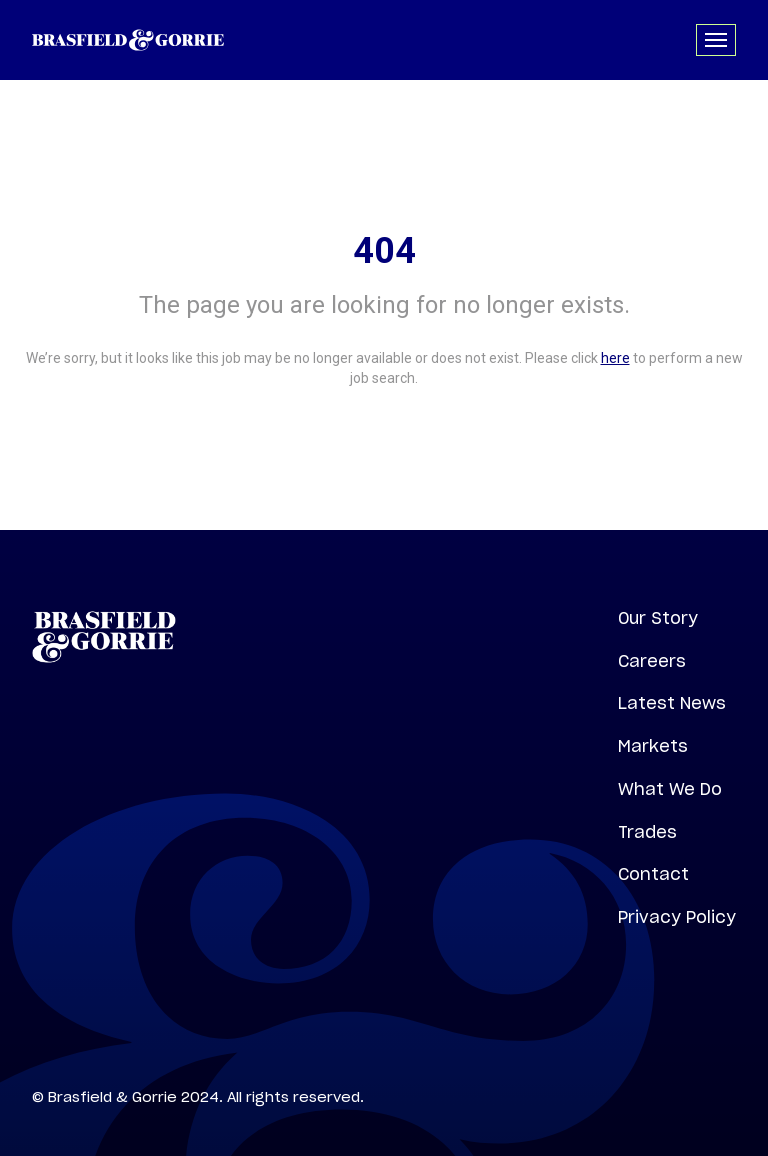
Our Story (658, 618)
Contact (653, 874)
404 (384, 251)
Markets (653, 746)
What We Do (670, 789)
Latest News (672, 703)
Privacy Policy (677, 917)
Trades (647, 832)
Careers (652, 661)
